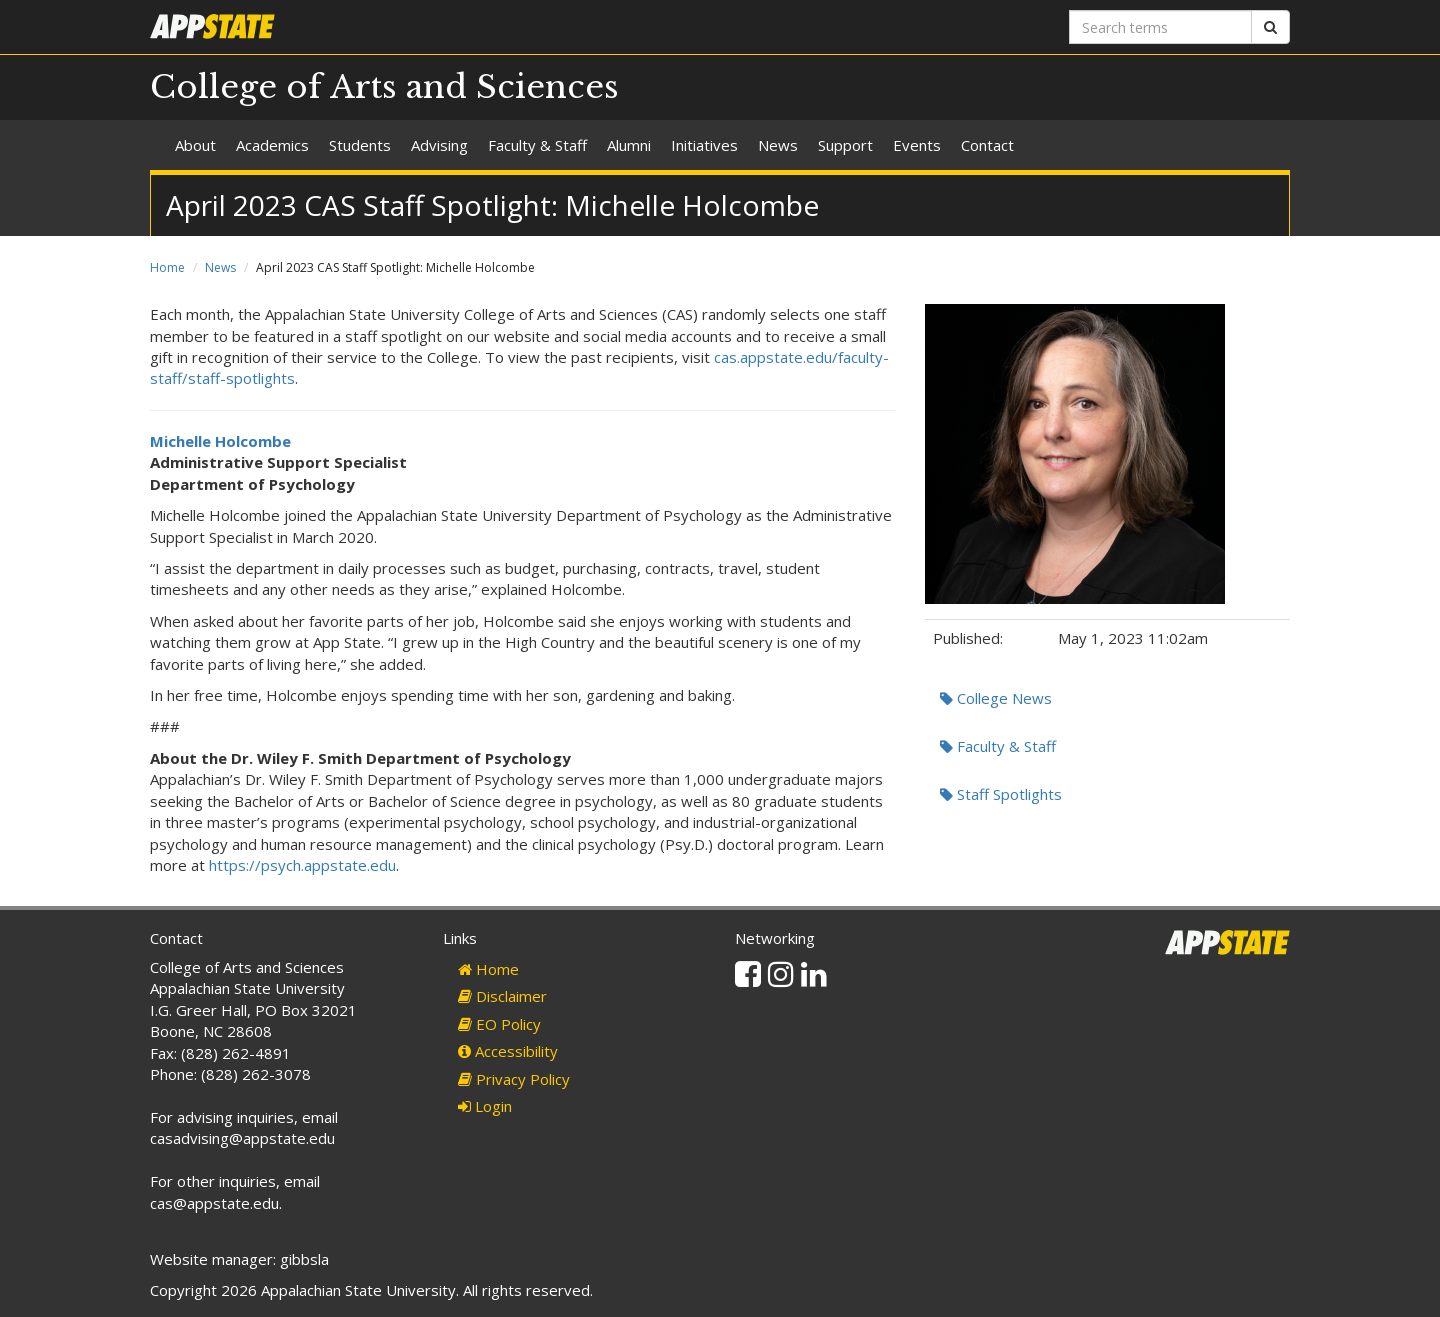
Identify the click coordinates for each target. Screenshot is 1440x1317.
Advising (439, 145)
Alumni (629, 145)
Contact (987, 145)
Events (917, 145)
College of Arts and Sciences (384, 87)
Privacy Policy (514, 1079)
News (778, 145)
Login (485, 1106)
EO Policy (499, 1024)
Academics (272, 145)
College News (996, 698)
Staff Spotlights (1001, 794)
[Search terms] (1160, 27)
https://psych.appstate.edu (302, 865)
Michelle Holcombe (220, 441)
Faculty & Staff (537, 145)
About (195, 145)
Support (845, 145)
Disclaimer (502, 996)
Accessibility (508, 1051)
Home (167, 267)
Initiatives (704, 145)
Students (360, 145)
